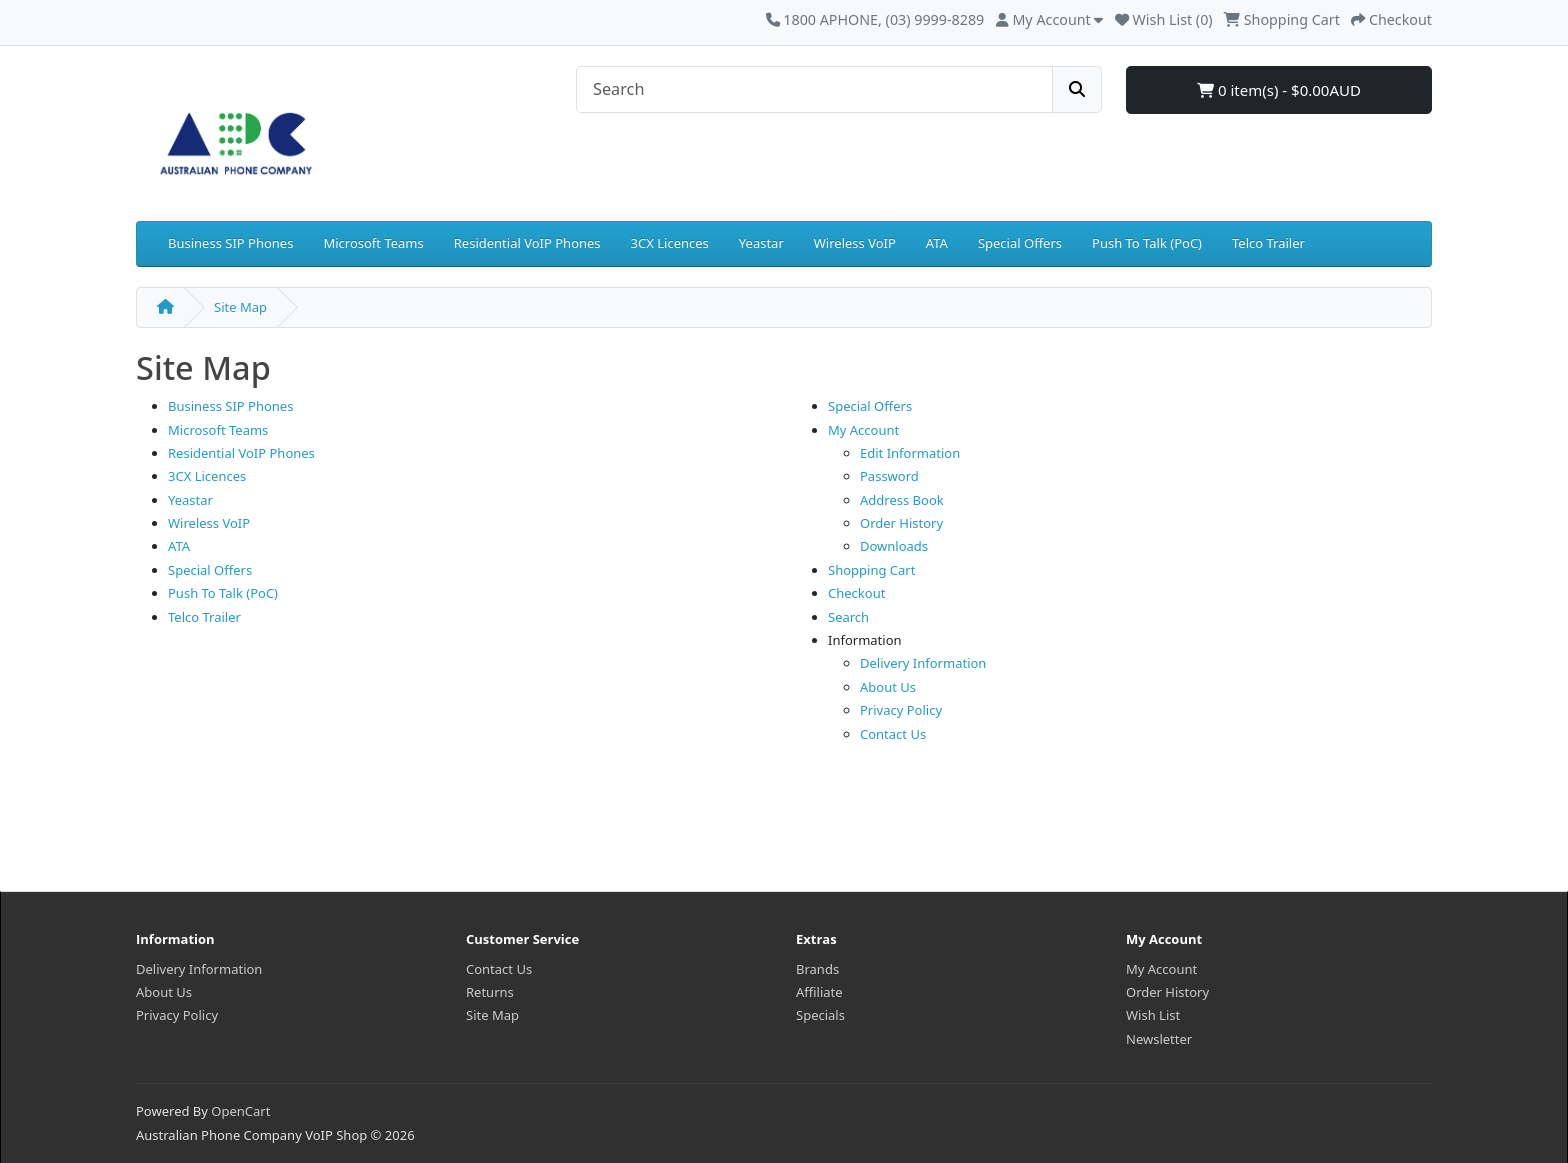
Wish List (1153, 1015)
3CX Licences (670, 243)
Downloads (894, 546)
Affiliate (819, 992)
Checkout (856, 593)
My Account (863, 430)
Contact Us (893, 734)
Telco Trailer (1268, 243)
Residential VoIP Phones (527, 243)
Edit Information (910, 453)
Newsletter (1159, 1039)
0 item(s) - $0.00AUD (1279, 90)
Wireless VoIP (855, 243)
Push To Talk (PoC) (1147, 243)
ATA (937, 243)
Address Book (902, 500)
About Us (888, 687)
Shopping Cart (871, 570)
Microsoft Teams (373, 243)
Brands (817, 969)
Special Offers (1020, 243)
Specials (820, 1015)
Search (848, 617)
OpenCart (240, 1111)
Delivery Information (923, 663)
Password (889, 476)
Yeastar (761, 243)
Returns (490, 992)
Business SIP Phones (230, 243)
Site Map (240, 307)
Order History (901, 523)
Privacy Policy (901, 710)
